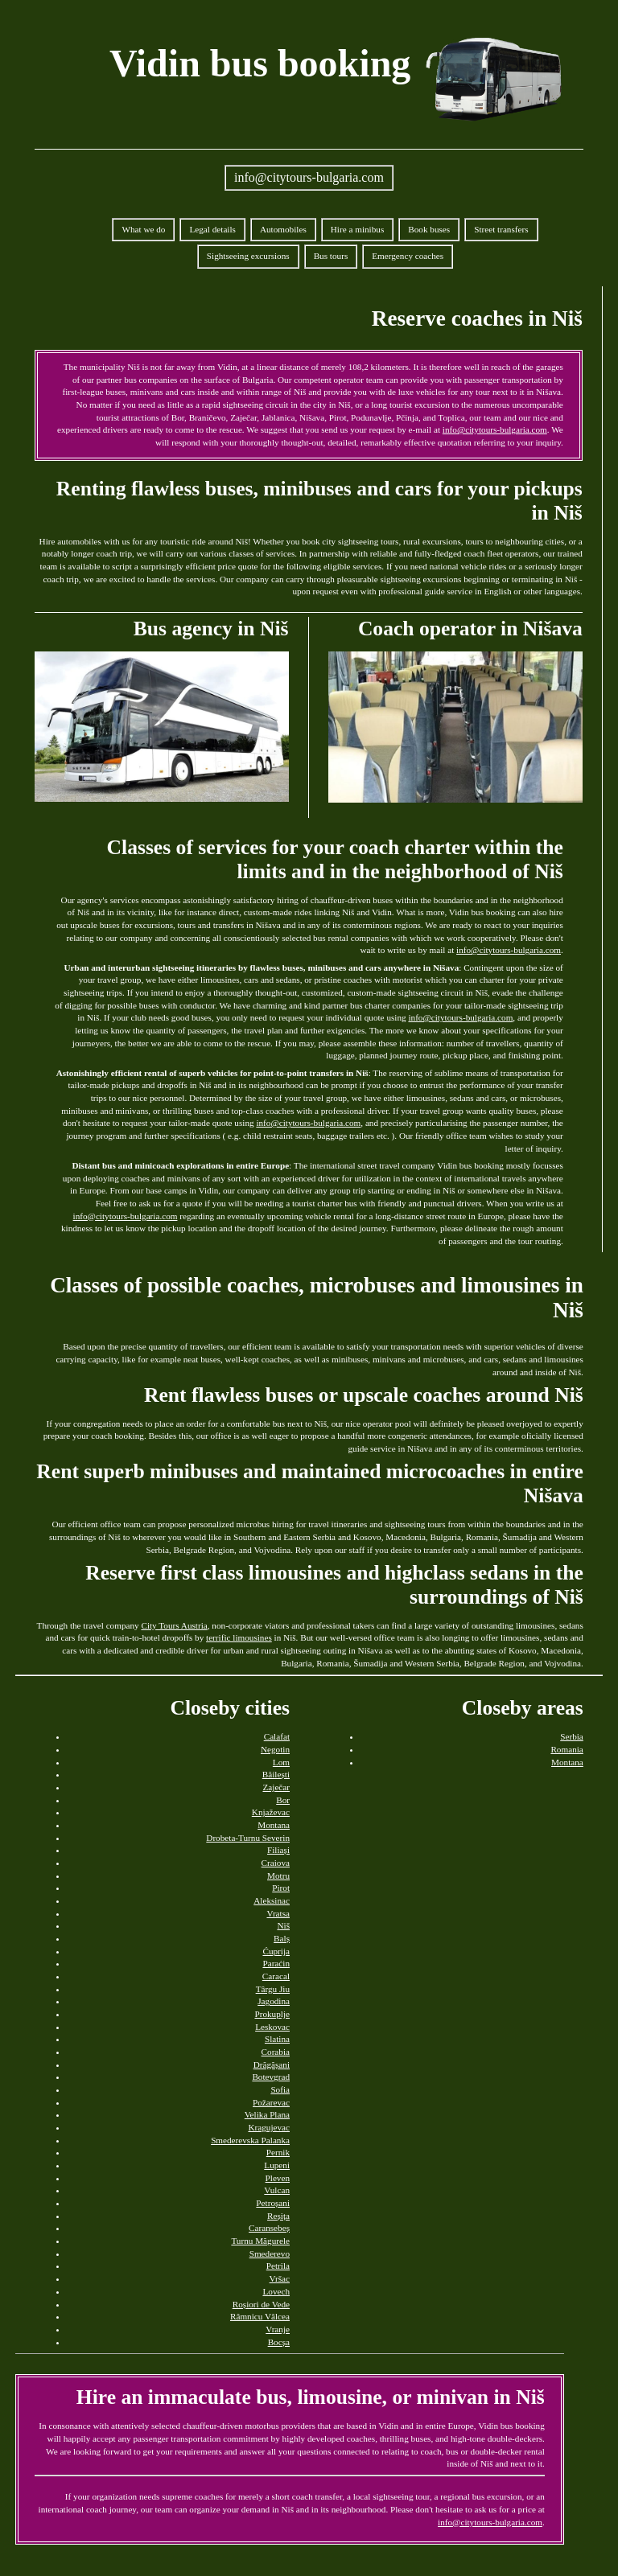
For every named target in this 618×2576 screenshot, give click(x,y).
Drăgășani (271, 2064)
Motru (278, 1875)
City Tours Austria (174, 1625)
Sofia (280, 2089)
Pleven (278, 2178)
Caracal (276, 1976)
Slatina (277, 2039)
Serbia (571, 1736)
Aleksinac (271, 1900)
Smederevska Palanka (250, 2140)
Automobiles (283, 229)
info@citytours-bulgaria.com (309, 177)
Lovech (276, 2291)
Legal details (212, 229)
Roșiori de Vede (261, 2304)
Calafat (277, 1736)
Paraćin (276, 1963)
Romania (566, 1749)
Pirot (281, 1887)
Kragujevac (269, 2127)
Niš (283, 1925)
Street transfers (501, 229)
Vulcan (277, 2190)
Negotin (275, 1749)
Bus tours (331, 256)
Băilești (276, 1774)
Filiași (278, 1850)
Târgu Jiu (273, 1989)
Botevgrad (271, 2076)
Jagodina (274, 2001)
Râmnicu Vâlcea (260, 2316)
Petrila (278, 2265)
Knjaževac (271, 1812)
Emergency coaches (407, 256)
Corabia (276, 2051)
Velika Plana (267, 2114)
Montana (274, 1825)
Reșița (278, 2216)
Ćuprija (276, 1951)
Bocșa (279, 2342)
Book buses (429, 229)
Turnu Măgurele (260, 2240)
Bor (283, 1800)
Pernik (278, 2152)
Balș (282, 1938)
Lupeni (277, 2165)
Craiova (276, 1862)
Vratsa (278, 1913)
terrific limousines (239, 1637)
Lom (281, 1762)
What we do (143, 229)
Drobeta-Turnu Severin (248, 1838)
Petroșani (273, 2203)
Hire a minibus (358, 229)
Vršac (280, 2278)
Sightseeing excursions (248, 256)
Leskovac (272, 2027)
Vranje (278, 2329)
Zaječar (276, 1787)
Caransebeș (269, 2228)
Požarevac (271, 2102)
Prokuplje (272, 2014)
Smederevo (269, 2253)
